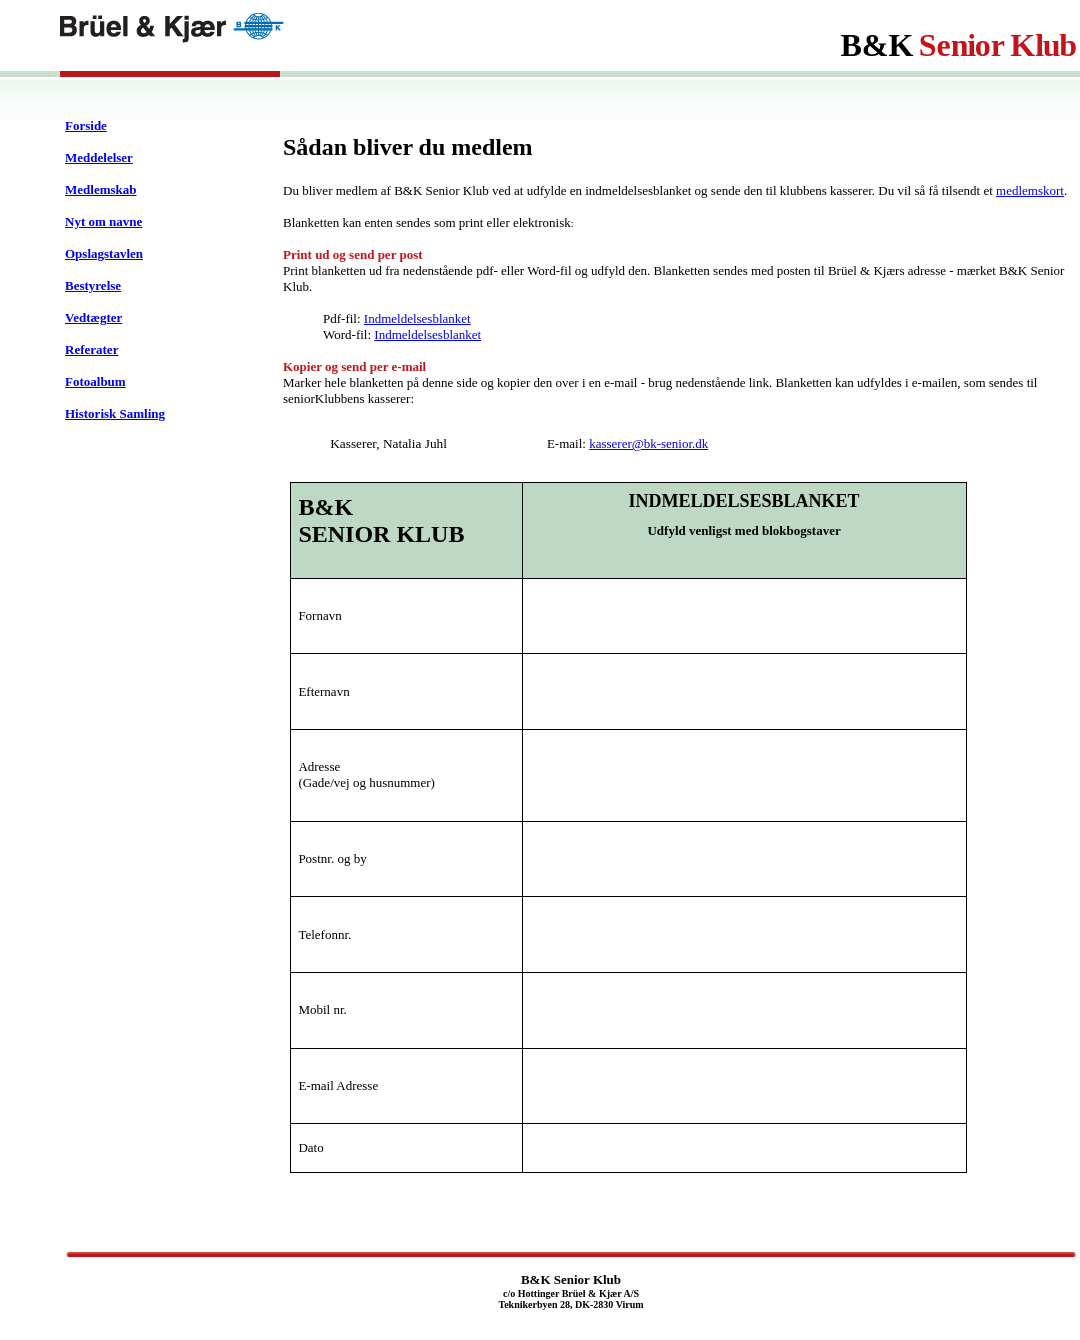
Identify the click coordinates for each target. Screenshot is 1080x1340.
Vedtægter (93, 317)
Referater (91, 349)
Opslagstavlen (104, 253)
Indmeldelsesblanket (417, 318)
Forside (86, 125)
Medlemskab (101, 189)
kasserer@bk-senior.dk (648, 443)
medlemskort (1030, 190)
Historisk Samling (115, 413)
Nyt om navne (103, 221)
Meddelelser (99, 157)
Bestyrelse (93, 285)
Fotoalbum (95, 381)
